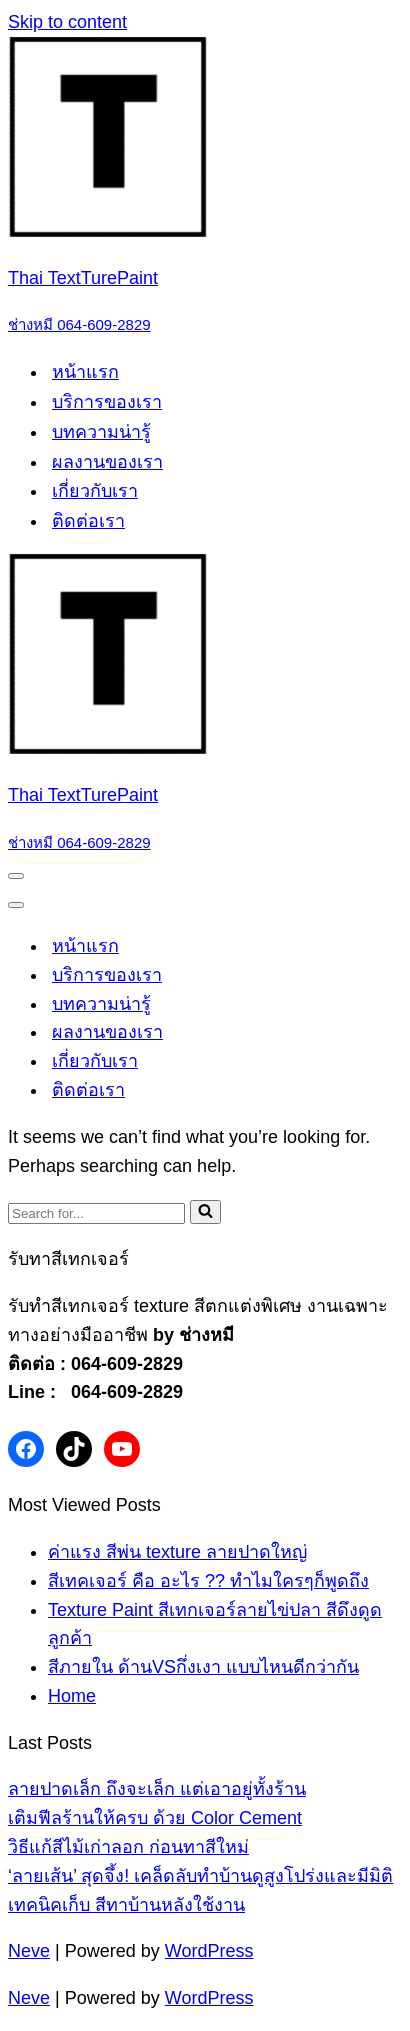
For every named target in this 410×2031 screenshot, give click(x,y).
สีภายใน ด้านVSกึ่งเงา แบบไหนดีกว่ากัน (203, 1667)
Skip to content (67, 22)
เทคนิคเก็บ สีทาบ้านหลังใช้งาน (126, 1905)
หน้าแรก (85, 372)
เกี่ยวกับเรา (95, 491)
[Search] (96, 1213)
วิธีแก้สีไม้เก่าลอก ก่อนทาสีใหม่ (128, 1847)
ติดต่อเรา (88, 521)
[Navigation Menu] (16, 876)
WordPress (209, 1951)
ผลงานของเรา (107, 462)
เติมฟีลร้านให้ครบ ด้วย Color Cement (155, 1818)
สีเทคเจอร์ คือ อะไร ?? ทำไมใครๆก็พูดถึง (208, 1581)
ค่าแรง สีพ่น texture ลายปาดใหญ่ (177, 1552)
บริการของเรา (107, 402)
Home (72, 1696)
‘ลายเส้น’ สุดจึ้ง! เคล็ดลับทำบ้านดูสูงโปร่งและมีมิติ (200, 1876)
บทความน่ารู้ (101, 432)
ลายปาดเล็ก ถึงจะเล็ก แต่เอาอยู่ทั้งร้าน (157, 1789)
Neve (29, 1951)
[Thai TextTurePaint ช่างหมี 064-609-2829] (205, 188)
